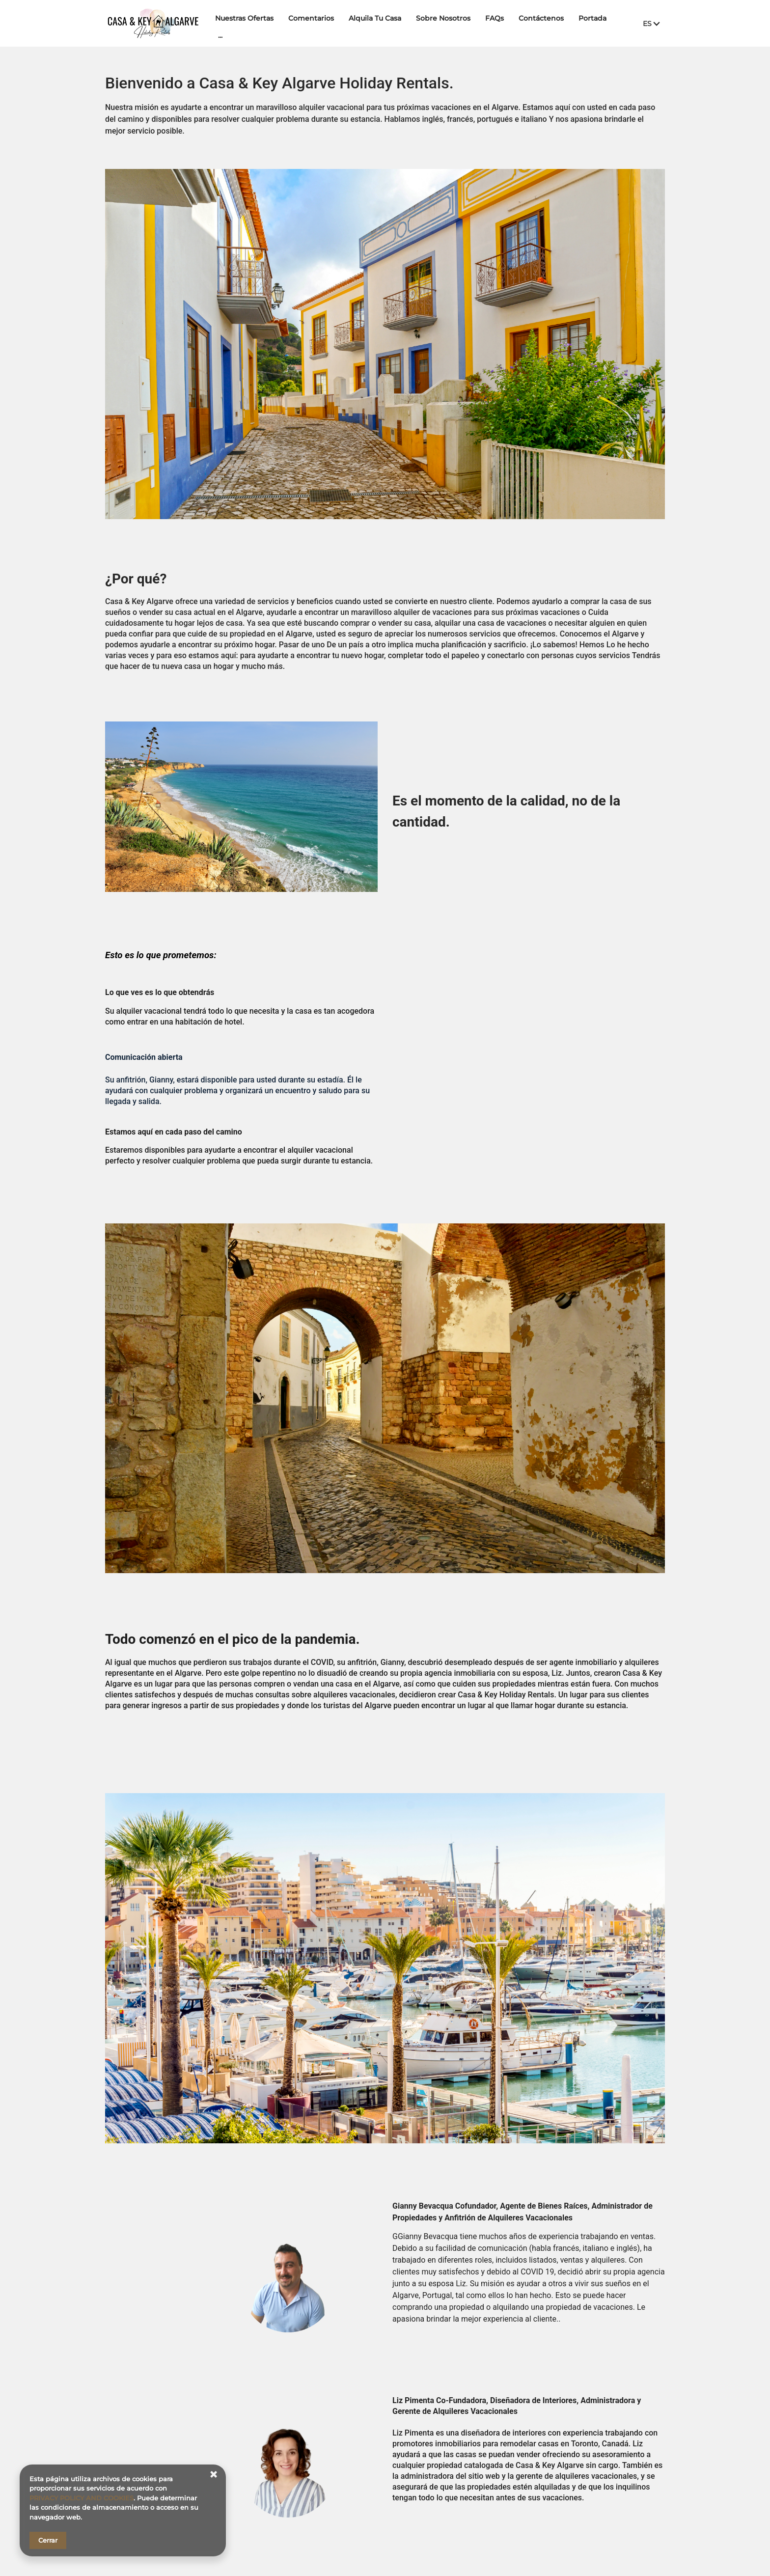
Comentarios (315, 23)
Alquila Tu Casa (379, 23)
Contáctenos (545, 23)
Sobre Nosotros (447, 23)
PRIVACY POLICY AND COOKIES (81, 2498)
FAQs (498, 23)
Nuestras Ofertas (248, 23)
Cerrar (47, 2540)
